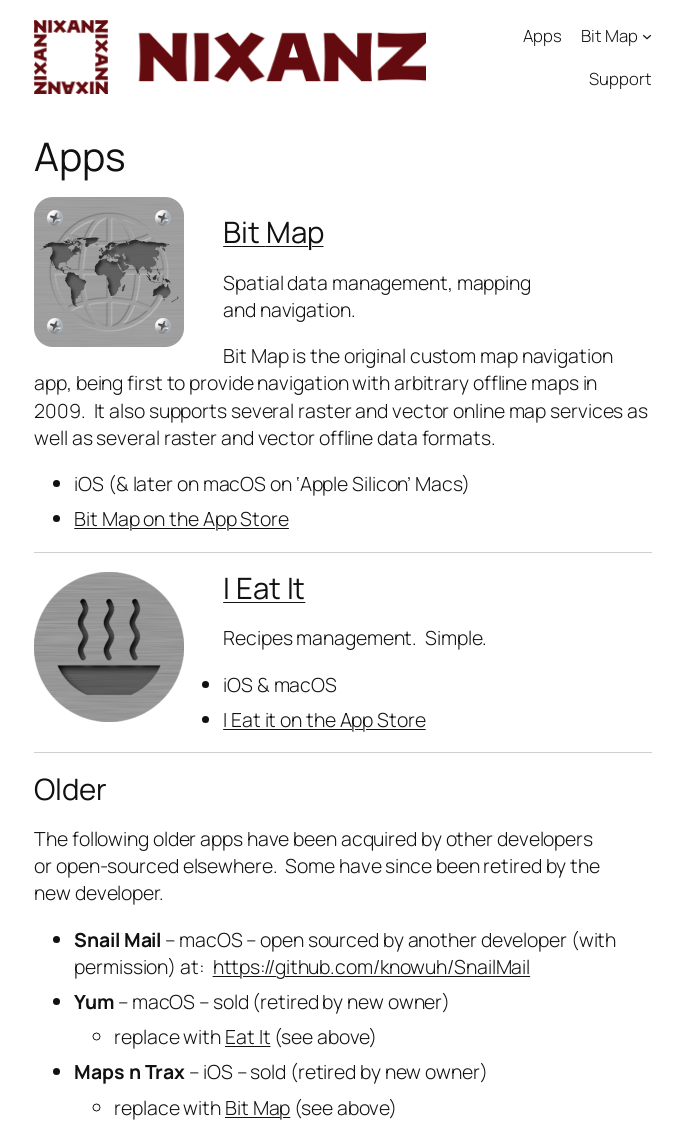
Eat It (247, 1036)
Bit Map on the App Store (181, 518)
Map (295, 232)
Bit (244, 232)
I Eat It (264, 588)
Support (620, 78)
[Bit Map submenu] (647, 36)
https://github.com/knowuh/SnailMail (372, 966)
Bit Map (609, 35)
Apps (542, 35)
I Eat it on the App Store (324, 719)
